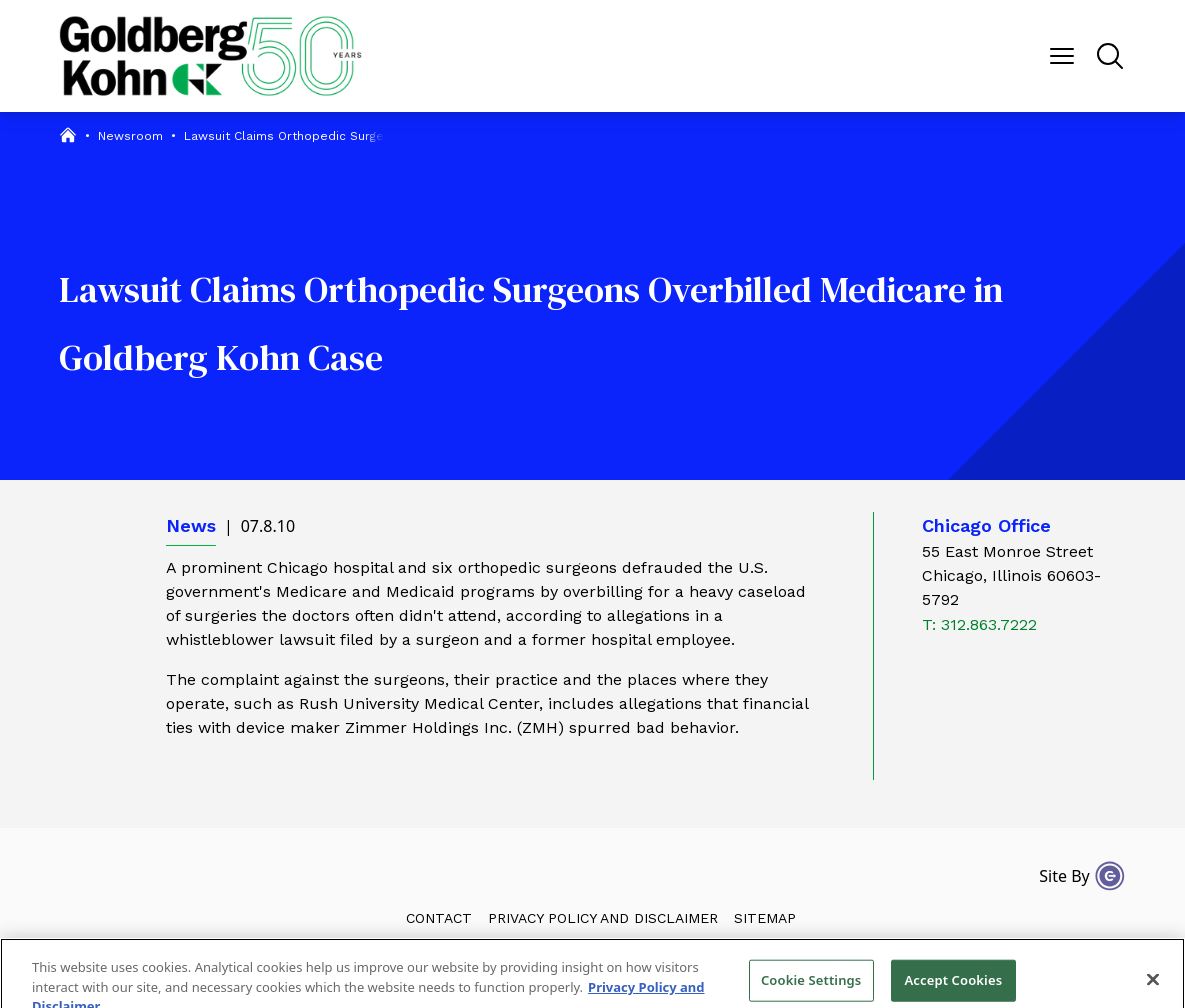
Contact (439, 918)
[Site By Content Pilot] (1110, 876)
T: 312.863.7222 (979, 624)
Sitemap (765, 918)
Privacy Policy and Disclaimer (603, 918)
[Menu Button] (1062, 56)
